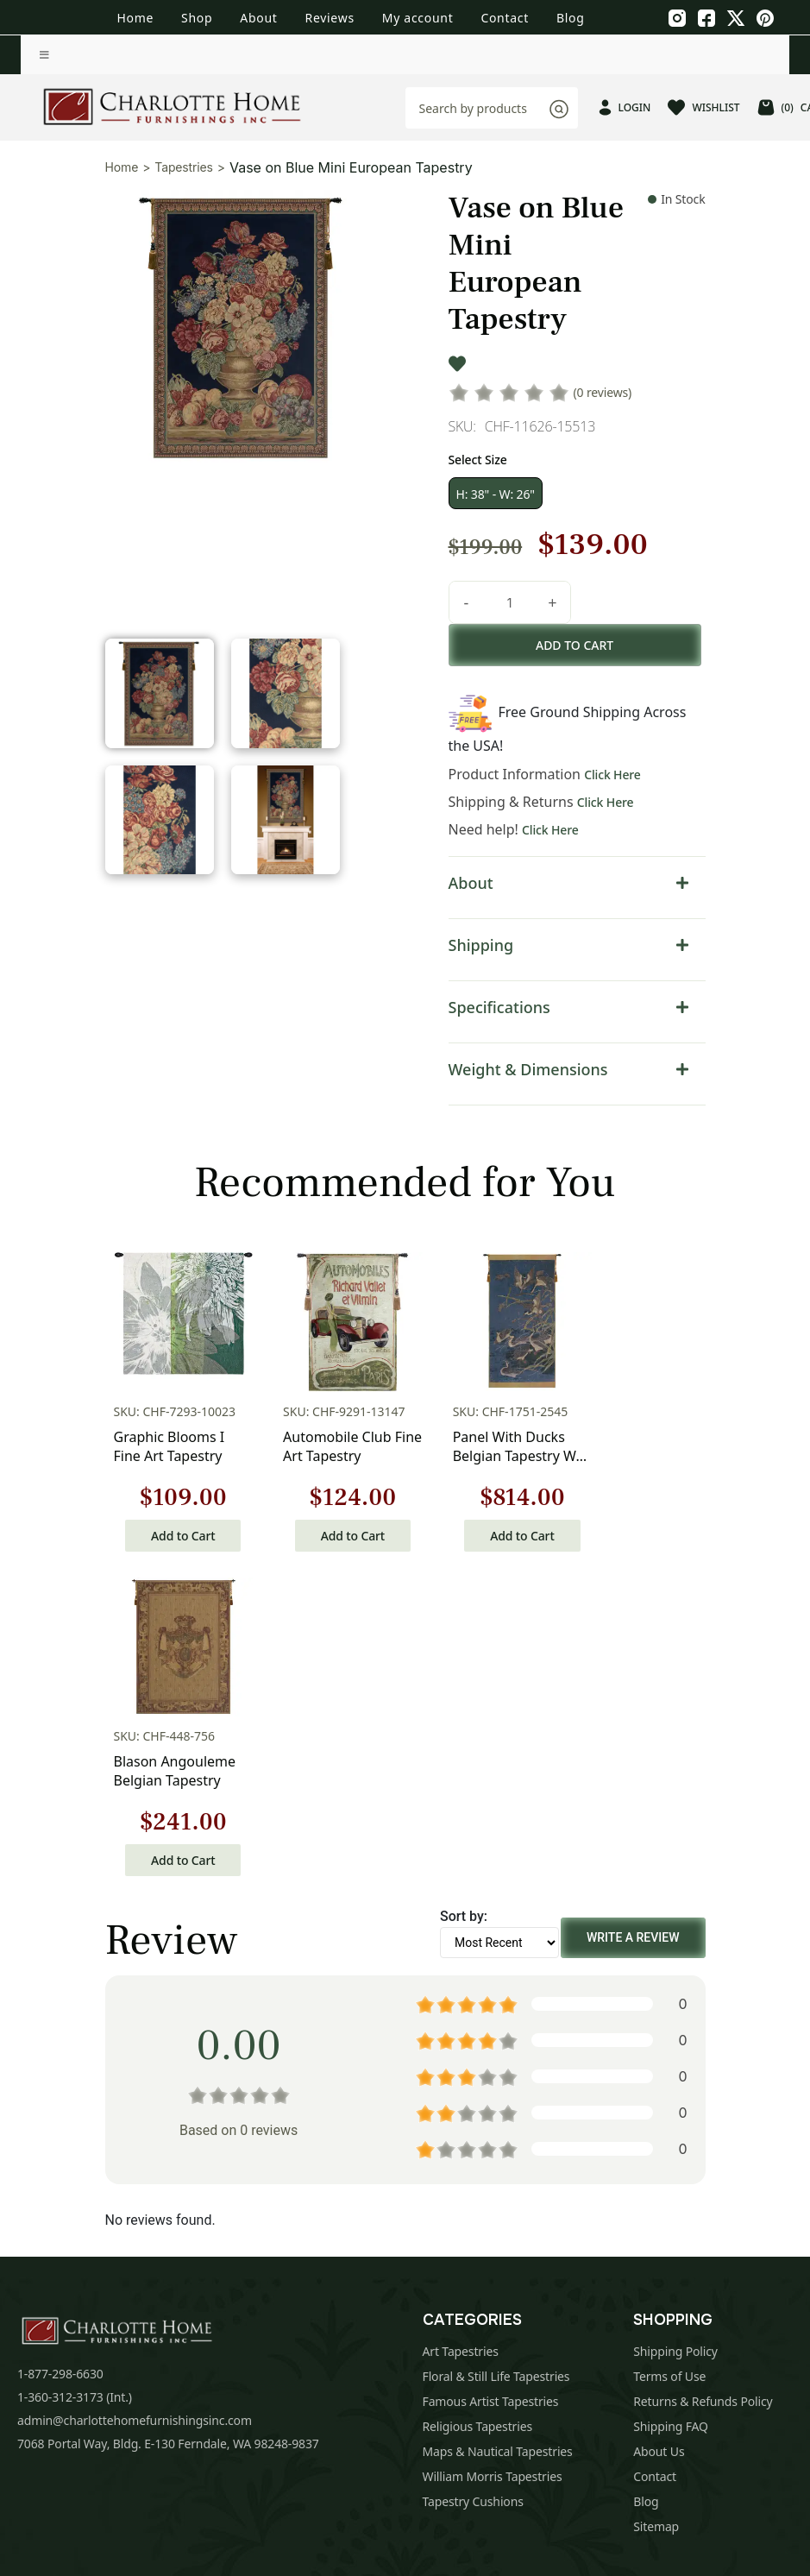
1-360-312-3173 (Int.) (74, 2071)
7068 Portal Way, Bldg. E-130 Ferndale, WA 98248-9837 (168, 2117)
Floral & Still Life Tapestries (496, 2050)
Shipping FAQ (670, 2100)
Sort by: (463, 1590)
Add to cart (575, 645)
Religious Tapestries (478, 2100)
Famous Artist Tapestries (491, 2075)
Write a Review (633, 1611)
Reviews (330, 17)
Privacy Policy (430, 2384)
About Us (658, 2125)
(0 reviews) (601, 392)
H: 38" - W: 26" (494, 494)
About (258, 17)
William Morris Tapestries (492, 2150)
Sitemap (656, 2200)
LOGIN (625, 107)
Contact (504, 17)
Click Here (610, 774)
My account (418, 17)
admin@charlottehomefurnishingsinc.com (134, 2094)
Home (135, 17)
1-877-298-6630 (60, 2047)
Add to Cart (173, 1534)
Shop (196, 17)
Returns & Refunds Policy (702, 2075)
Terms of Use (669, 2050)
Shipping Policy (675, 2025)
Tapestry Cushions (473, 2175)
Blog (570, 17)
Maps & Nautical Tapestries (498, 2125)
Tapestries (183, 167)
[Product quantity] (508, 602)
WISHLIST (703, 107)
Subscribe (697, 2323)
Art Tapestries (461, 2025)
